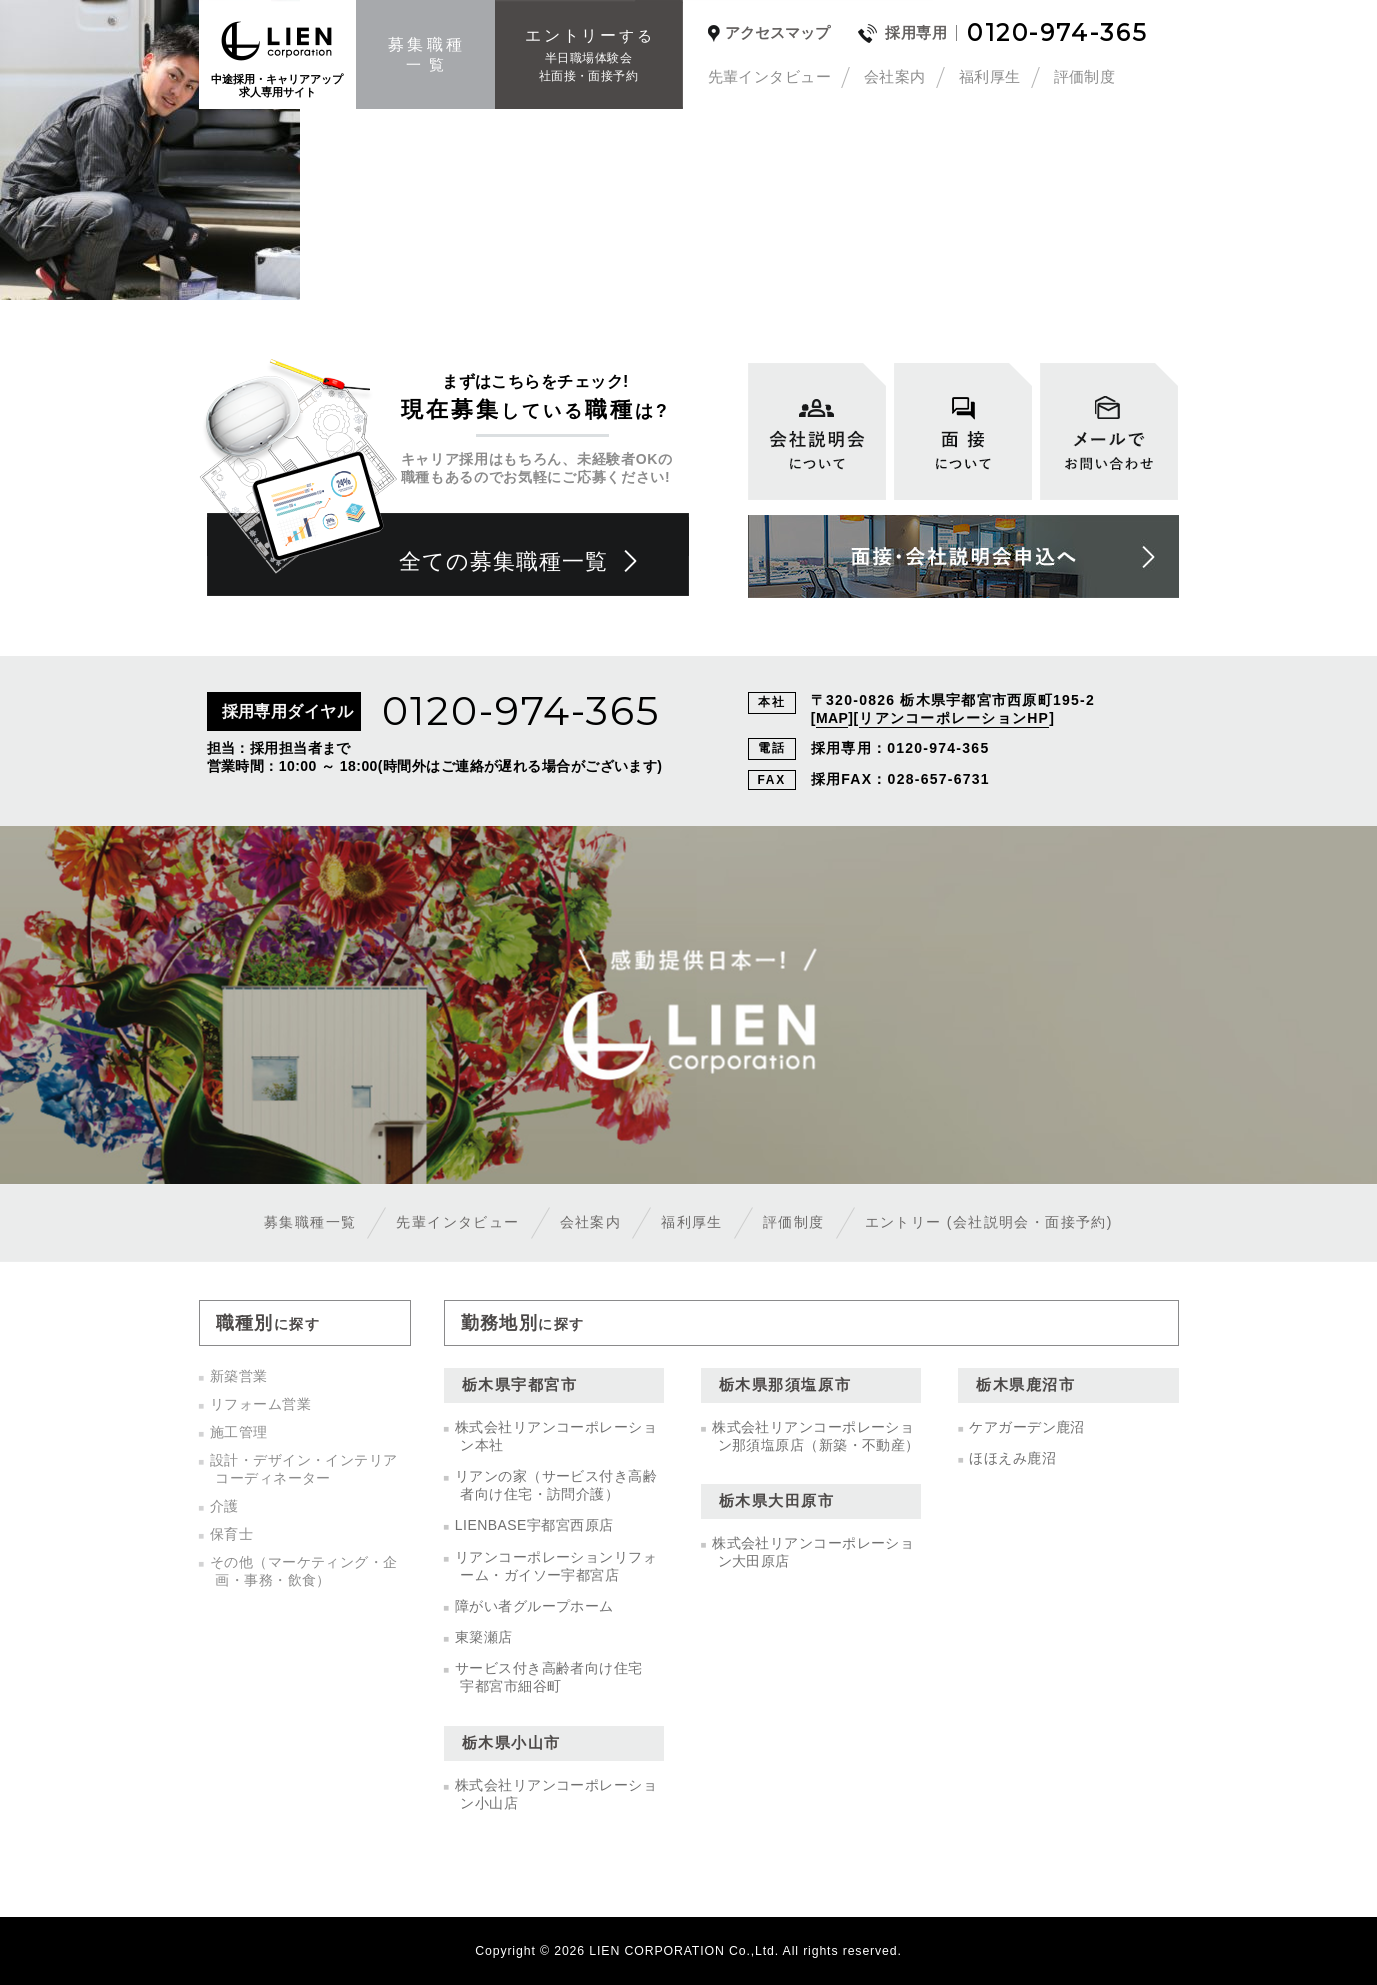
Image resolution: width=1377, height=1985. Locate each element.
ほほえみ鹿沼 (1012, 1458)
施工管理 (239, 1432)
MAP (832, 718)
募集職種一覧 (310, 1222)
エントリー (989, 1222)
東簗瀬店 (484, 1637)
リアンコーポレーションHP (954, 718)
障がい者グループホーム (534, 1606)
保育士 (231, 1534)
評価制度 (1085, 76)
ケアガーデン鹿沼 (1027, 1427)
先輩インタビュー (770, 76)
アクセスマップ (777, 33)
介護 (224, 1506)
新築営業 (239, 1376)
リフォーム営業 (260, 1404)
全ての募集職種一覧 (504, 561)
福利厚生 (990, 76)
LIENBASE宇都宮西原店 (534, 1525)
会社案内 (895, 76)
